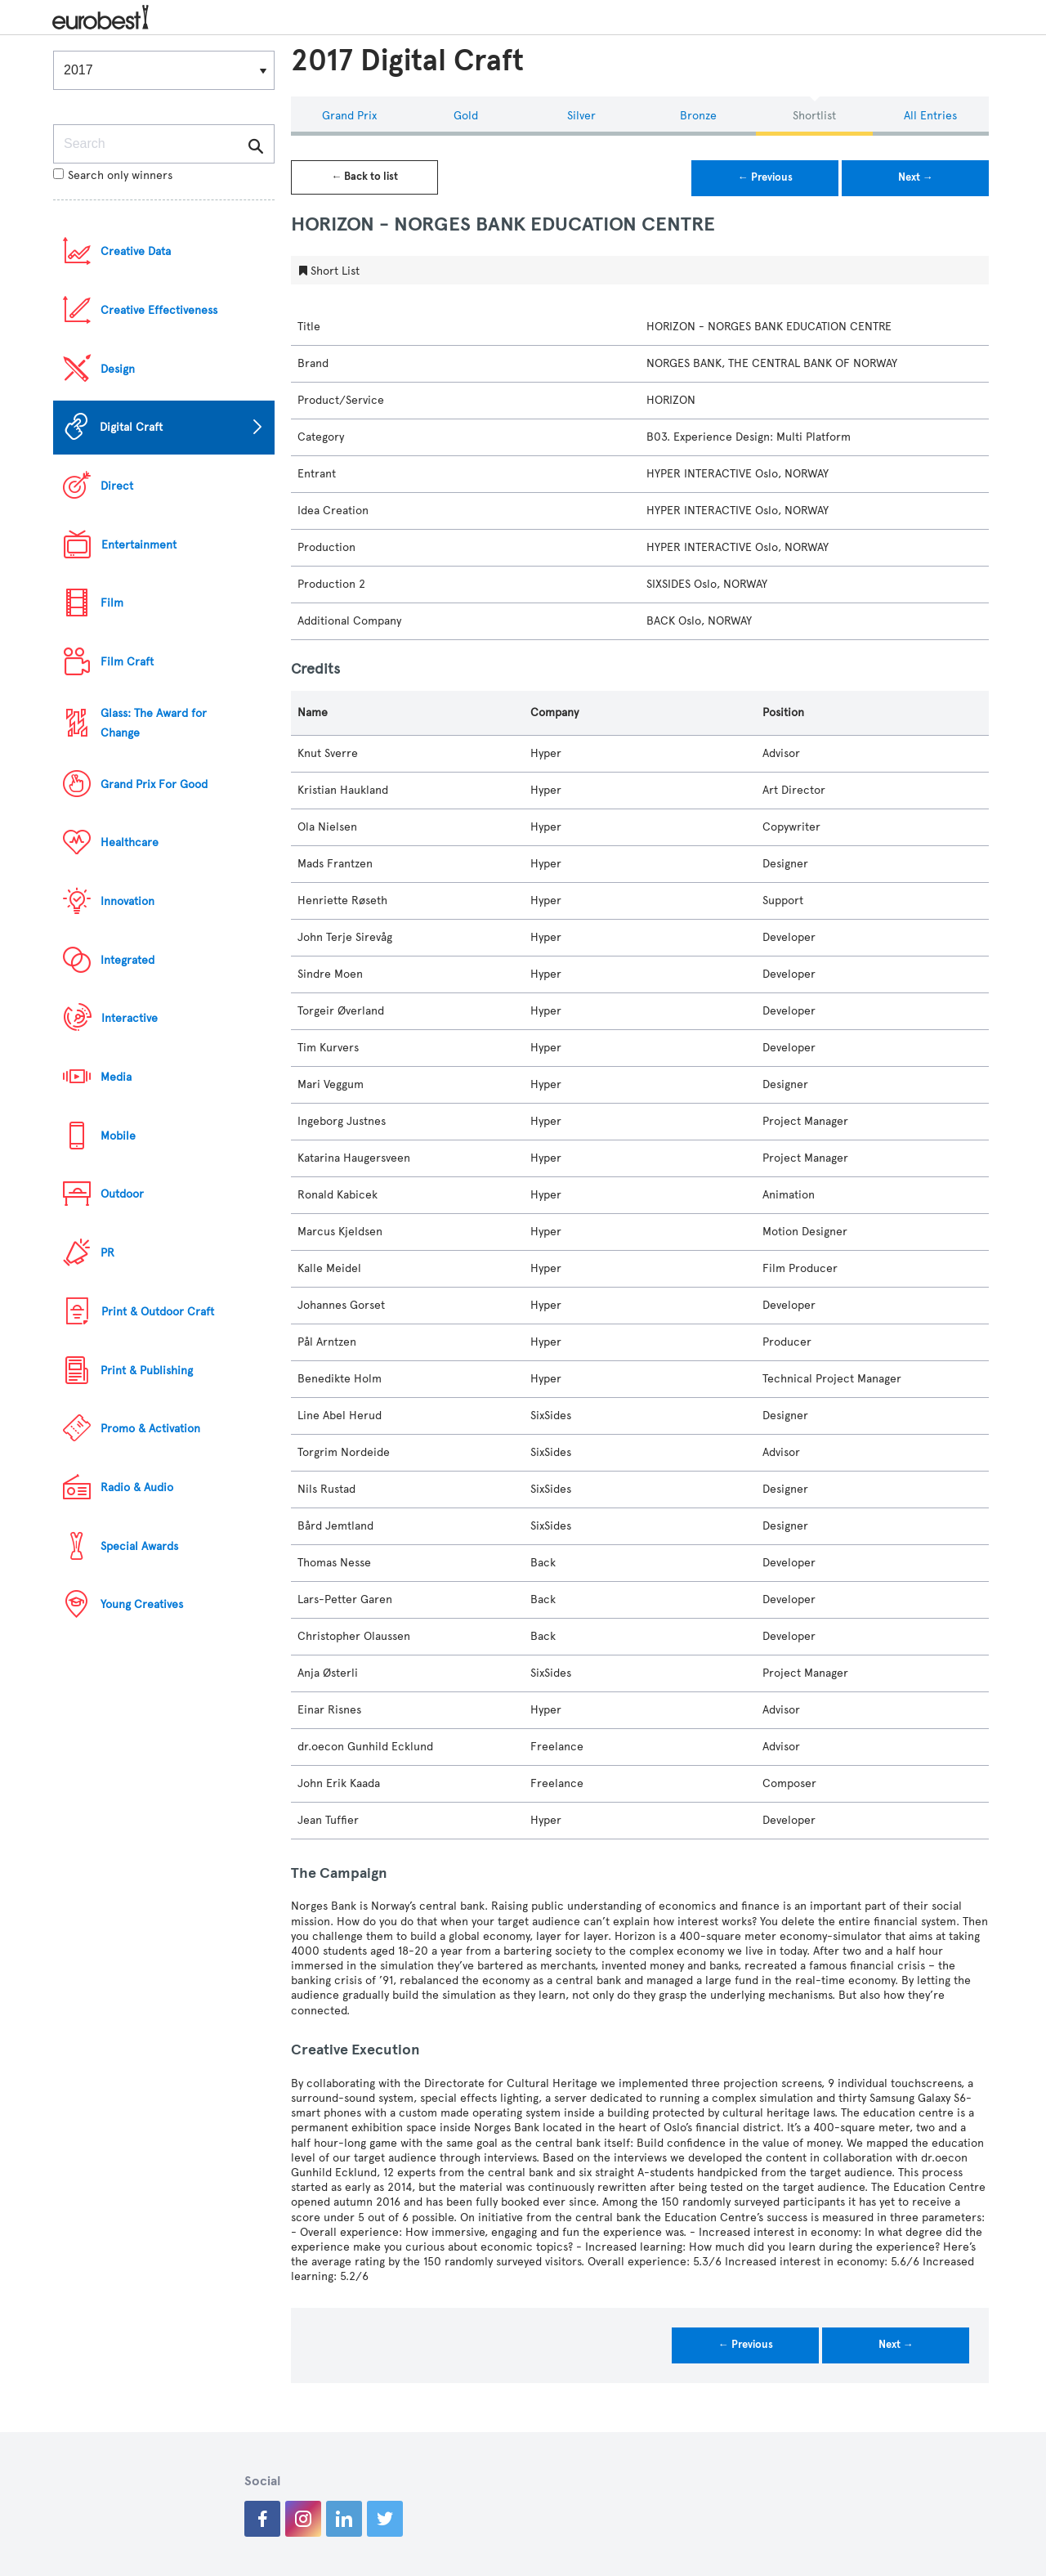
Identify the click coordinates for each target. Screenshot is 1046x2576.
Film (112, 603)
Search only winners (112, 175)
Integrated (127, 960)
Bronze (698, 116)
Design (118, 369)
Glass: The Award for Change (154, 723)
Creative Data (136, 251)
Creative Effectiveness (159, 310)
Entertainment (139, 545)
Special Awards (139, 1546)
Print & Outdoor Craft (157, 1312)
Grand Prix (349, 116)
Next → (915, 177)
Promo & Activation (150, 1429)
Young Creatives (142, 1604)
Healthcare (130, 842)
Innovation (127, 901)
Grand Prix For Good (154, 784)
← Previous (765, 177)
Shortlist (814, 116)
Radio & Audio (137, 1487)
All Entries (930, 116)
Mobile (118, 1136)
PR (107, 1253)
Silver (581, 116)
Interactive (129, 1018)
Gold (466, 116)
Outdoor (122, 1194)
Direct (117, 486)
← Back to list (364, 176)
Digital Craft (131, 427)
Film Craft (127, 662)
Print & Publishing (147, 1371)
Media (116, 1077)
